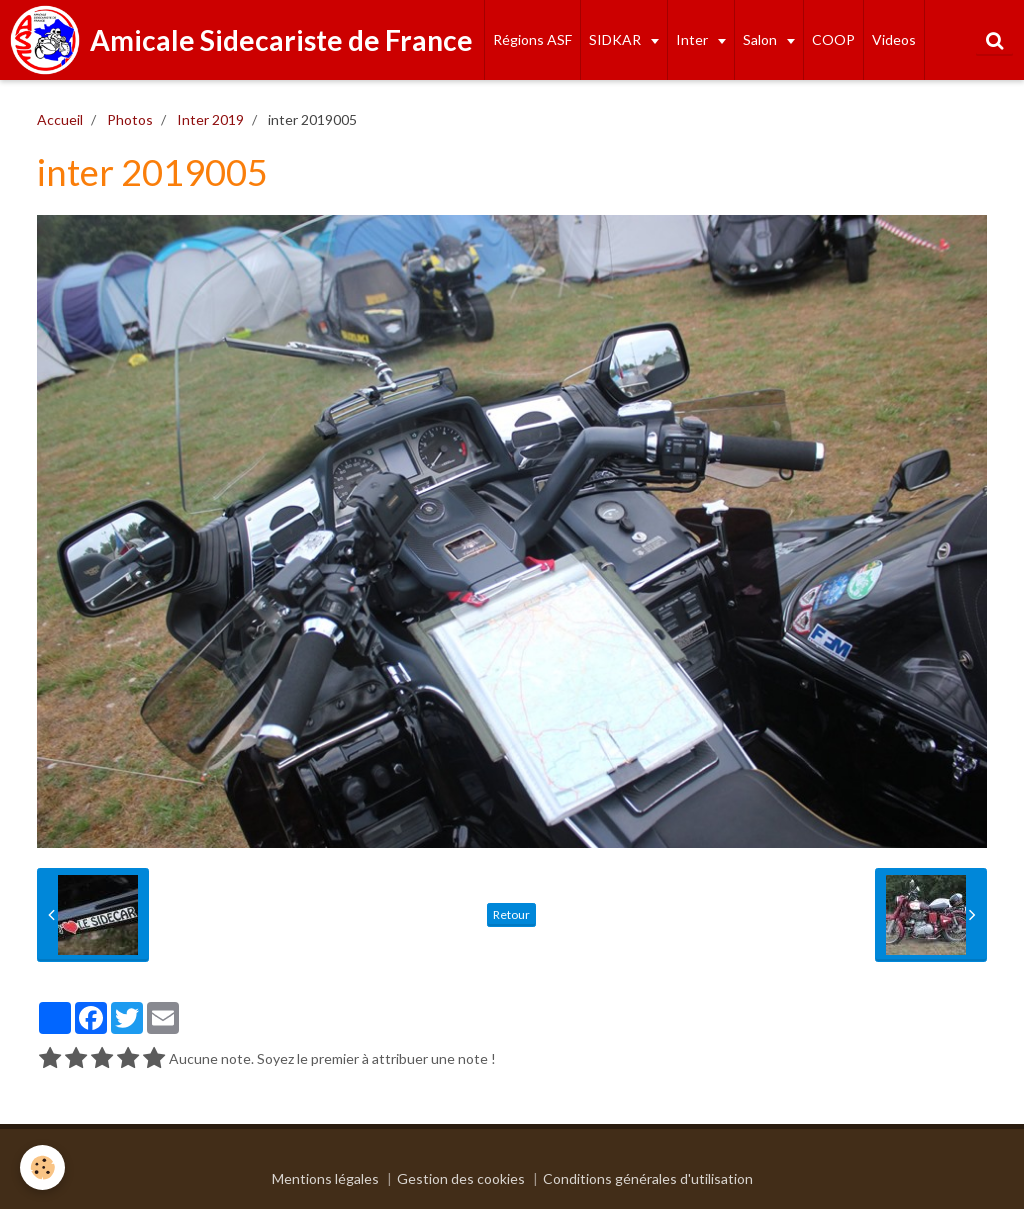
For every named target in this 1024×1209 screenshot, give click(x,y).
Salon (761, 39)
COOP (833, 39)
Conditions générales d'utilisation (648, 1178)
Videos (894, 39)
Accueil (60, 119)
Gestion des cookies (461, 1178)
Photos (130, 119)
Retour (511, 914)
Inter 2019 (210, 119)
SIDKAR (616, 39)
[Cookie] (42, 1167)
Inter (693, 39)
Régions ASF (532, 39)
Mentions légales (325, 1178)
